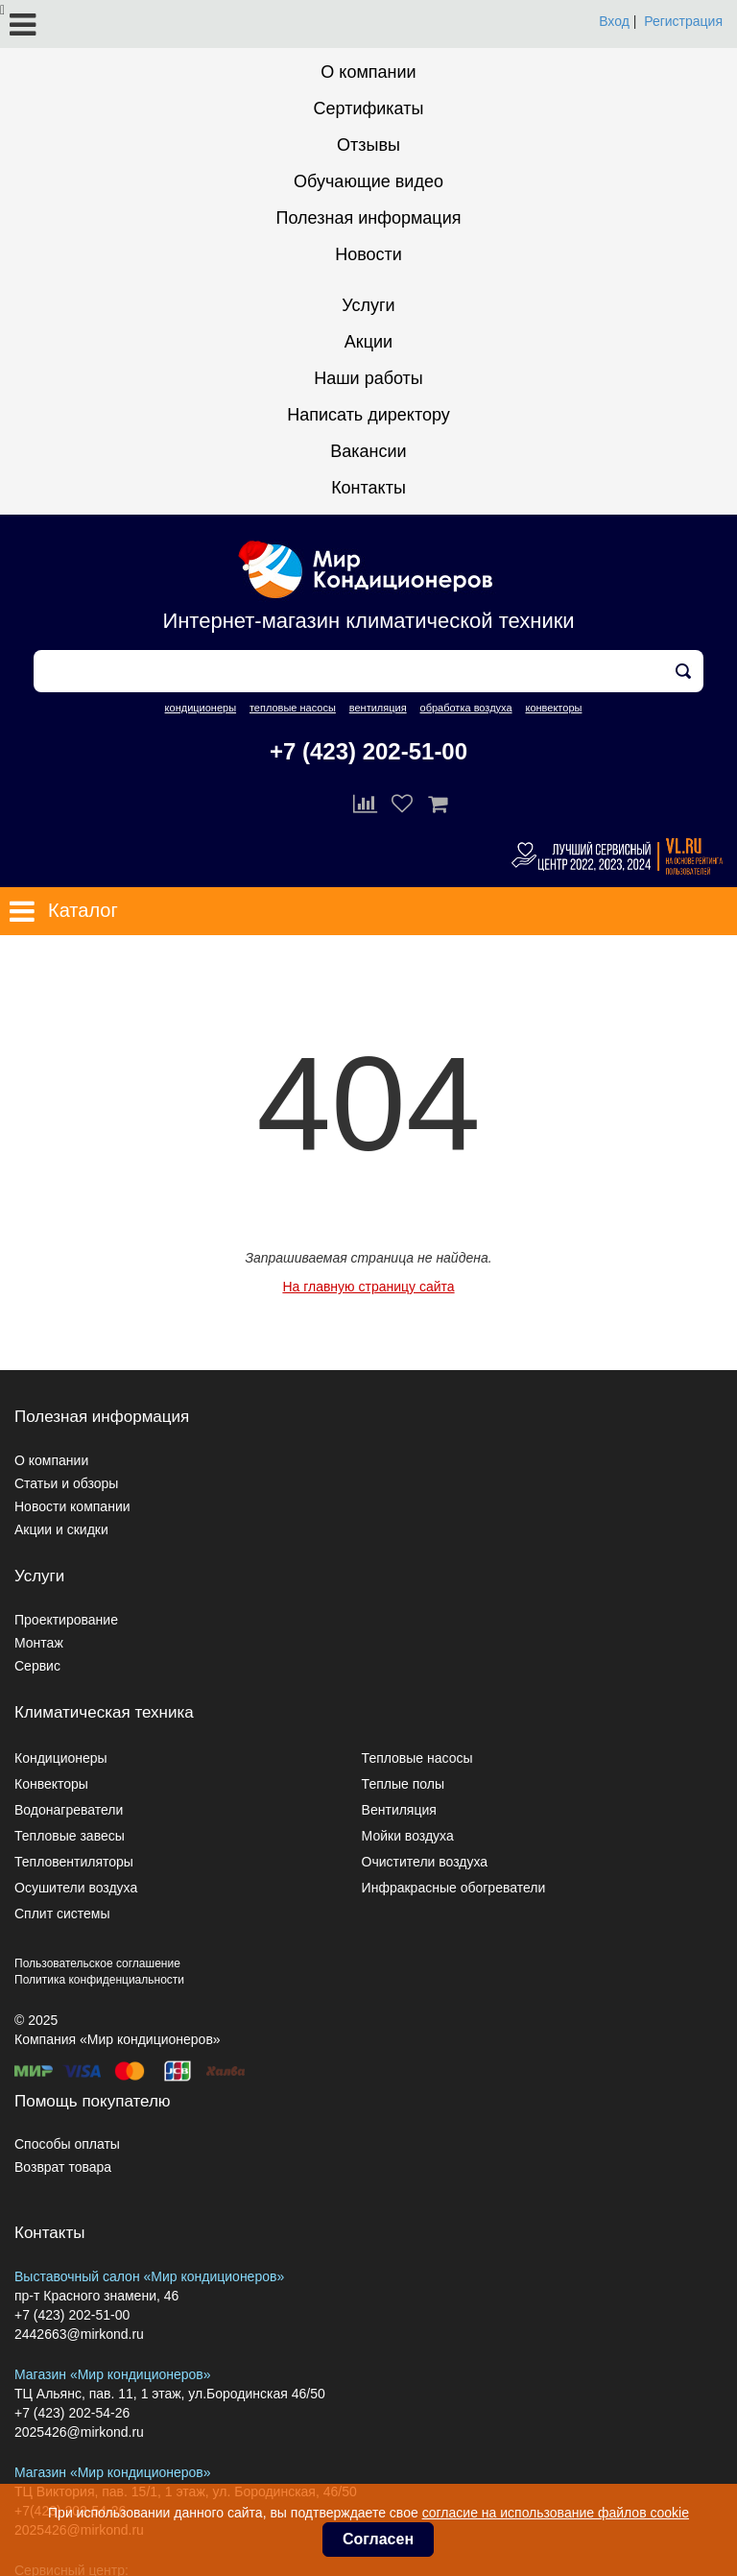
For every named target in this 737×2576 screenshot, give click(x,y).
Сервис (37, 1665)
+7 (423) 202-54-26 (72, 2412)
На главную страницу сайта (368, 1286)
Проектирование (66, 1619)
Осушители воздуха (75, 1887)
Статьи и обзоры (66, 1483)
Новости (368, 254)
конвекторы (553, 707)
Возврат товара (62, 2167)
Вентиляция (399, 1810)
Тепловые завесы (69, 1835)
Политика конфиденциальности (99, 1979)
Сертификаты (369, 108)
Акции (368, 341)
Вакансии (368, 451)
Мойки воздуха (408, 1835)
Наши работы (368, 378)
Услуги (368, 305)
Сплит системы (62, 1913)
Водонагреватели (68, 1810)
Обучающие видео (368, 181)
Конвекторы (51, 1784)
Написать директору (368, 414)
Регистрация (683, 21)
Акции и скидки (61, 1529)
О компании (368, 72)
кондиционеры (200, 707)
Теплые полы (403, 1784)
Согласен (378, 2539)
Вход (614, 21)
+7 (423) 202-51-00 (368, 751)
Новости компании (72, 1506)
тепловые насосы (293, 707)
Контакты (368, 487)
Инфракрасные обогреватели (454, 1887)
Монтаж (38, 1642)
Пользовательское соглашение (97, 1963)
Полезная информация (369, 218)
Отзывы (368, 145)
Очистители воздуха (425, 1861)
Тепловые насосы (417, 1758)
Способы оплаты (67, 2144)
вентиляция (378, 707)
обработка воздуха (466, 707)
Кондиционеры (60, 1758)
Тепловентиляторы (73, 1861)
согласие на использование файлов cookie (555, 2512)
